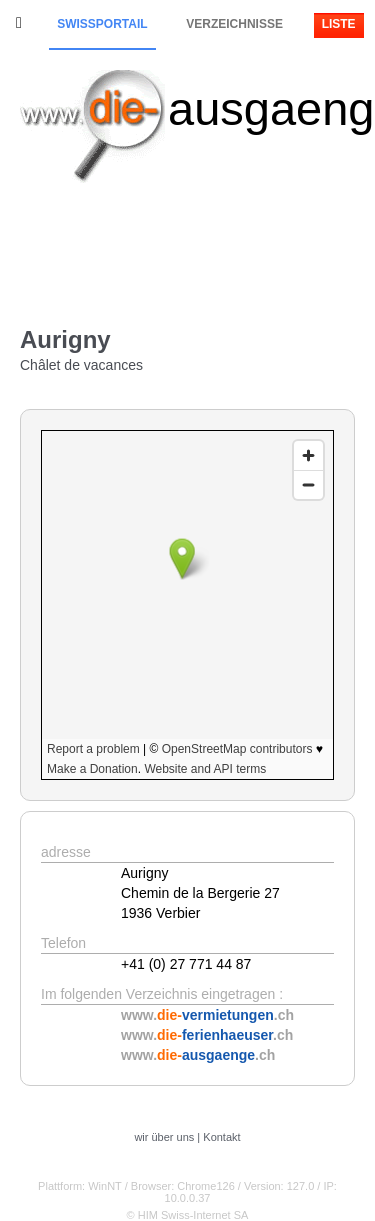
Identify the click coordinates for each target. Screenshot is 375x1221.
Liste (339, 24)
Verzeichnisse (234, 24)
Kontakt (221, 1137)
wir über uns (164, 1137)
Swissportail (102, 24)
